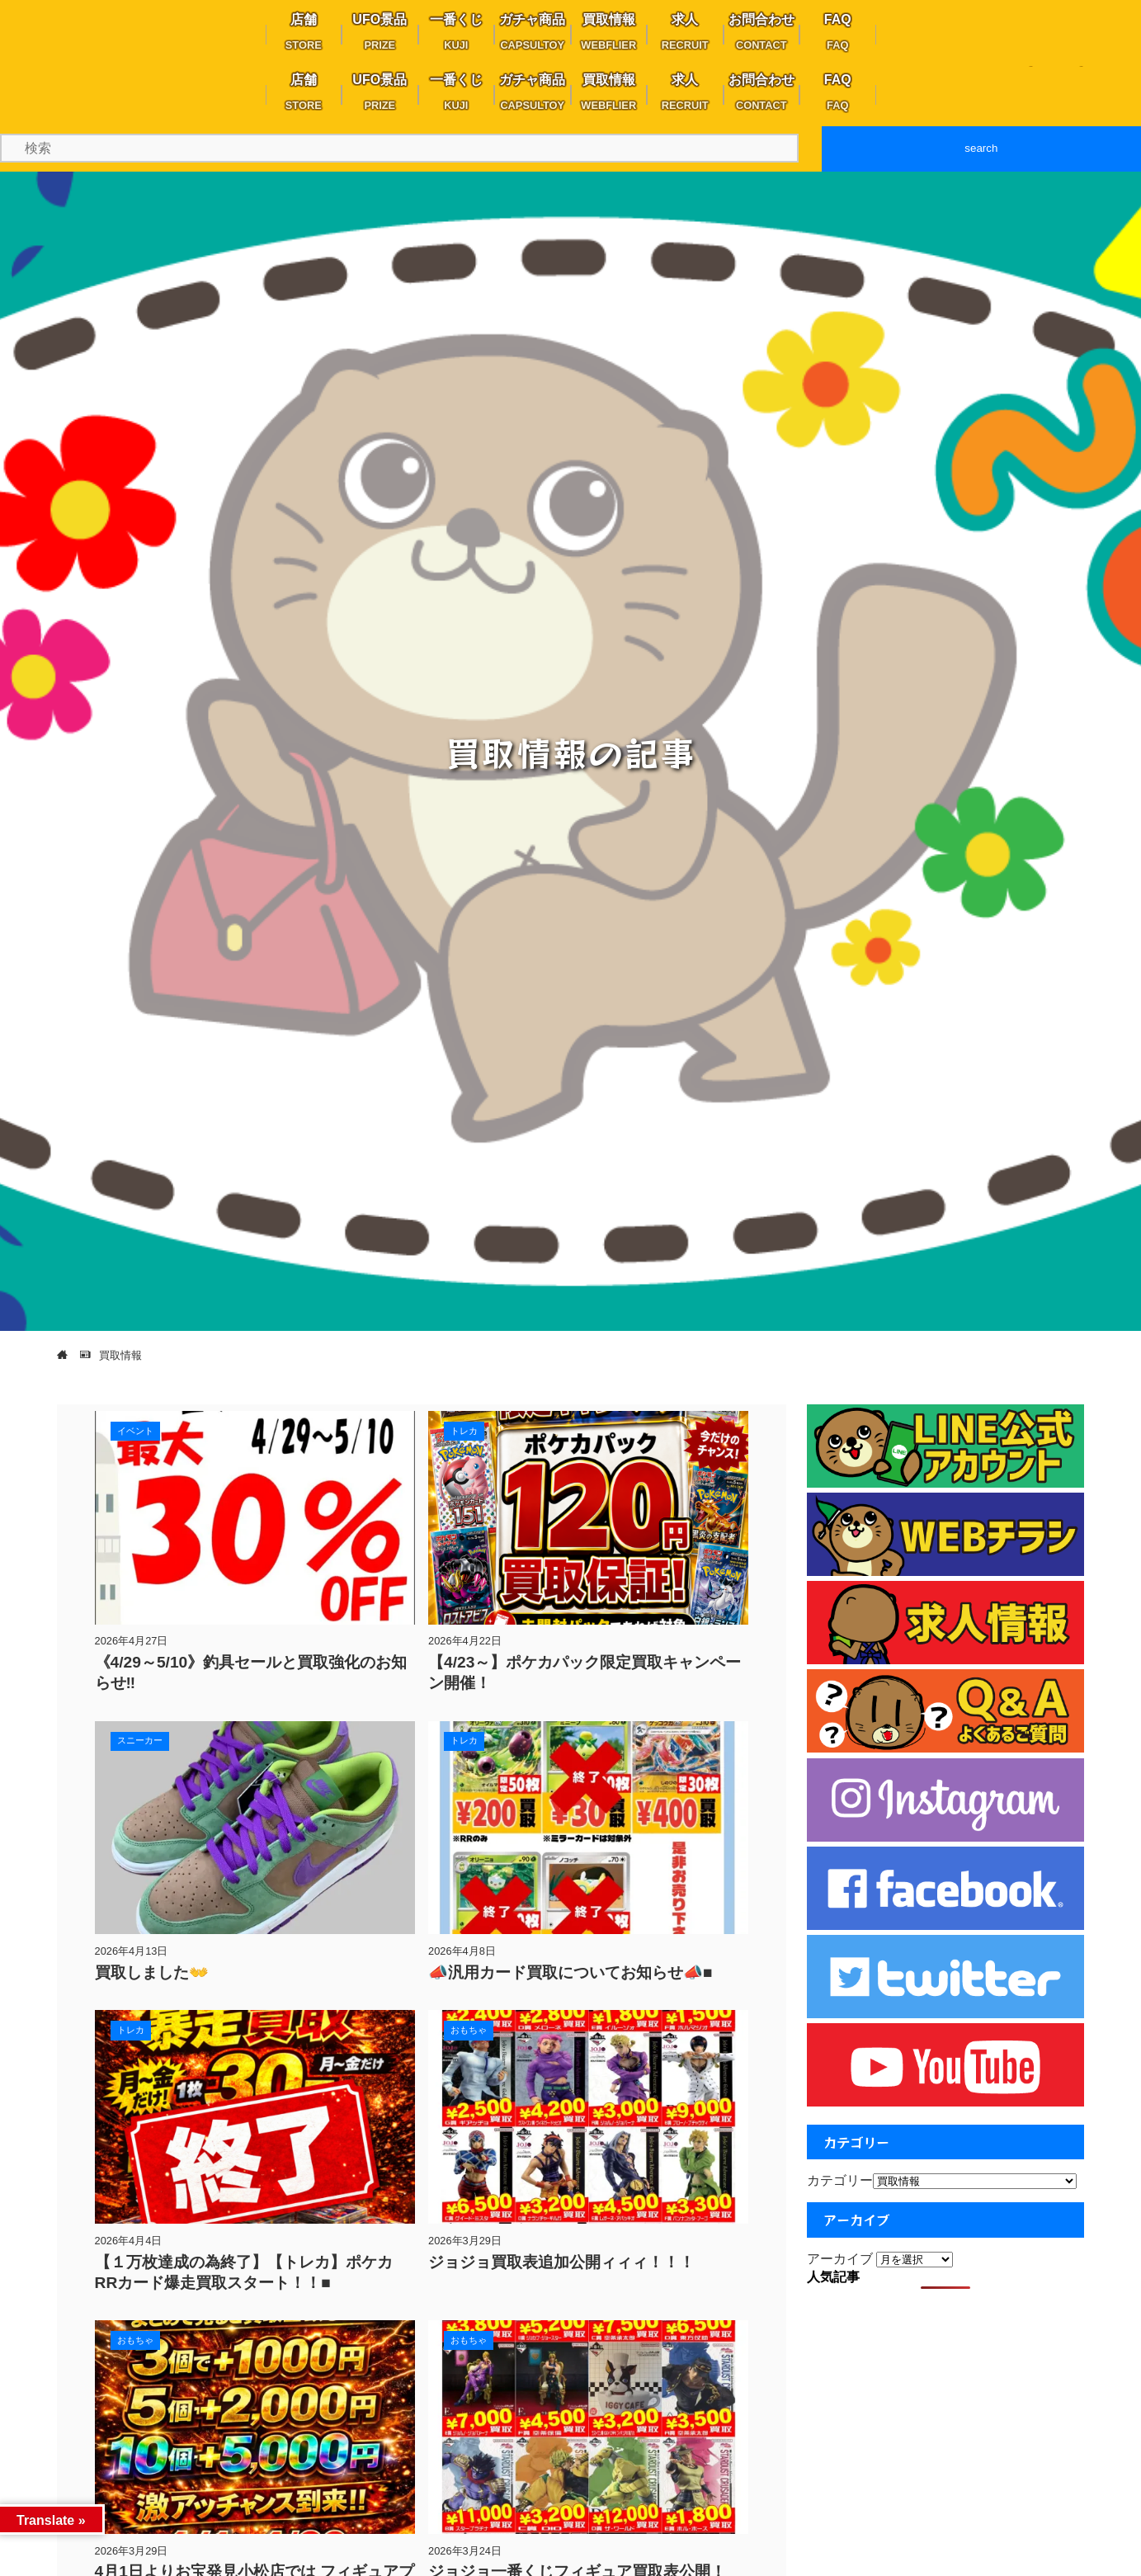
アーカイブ (840, 2259)
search (980, 148)
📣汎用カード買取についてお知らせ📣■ (570, 1972)
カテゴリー (840, 2180)
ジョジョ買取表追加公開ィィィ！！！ (561, 2262)
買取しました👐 (152, 1972)
